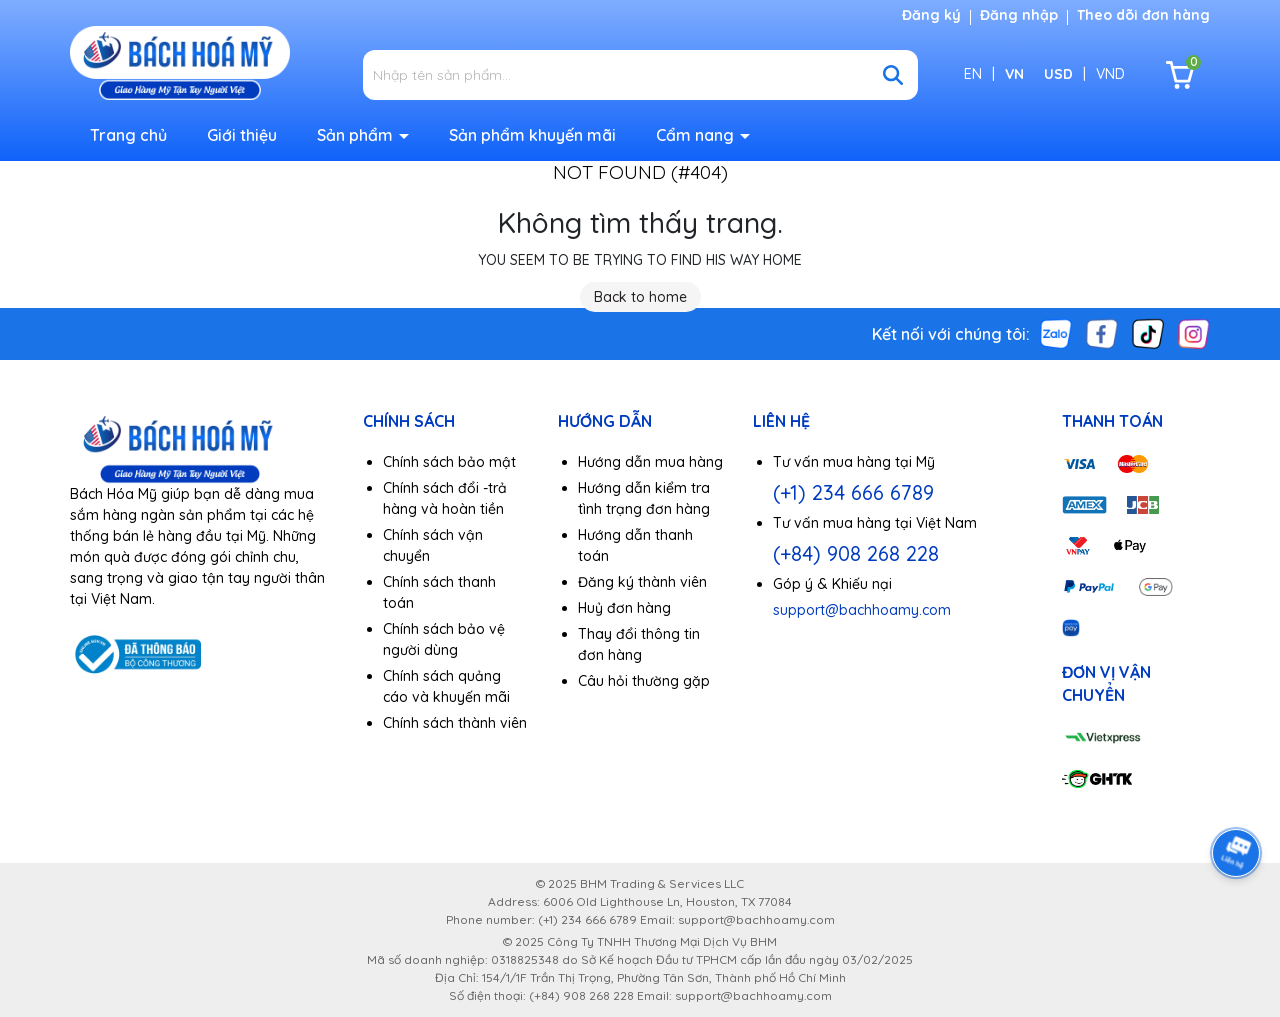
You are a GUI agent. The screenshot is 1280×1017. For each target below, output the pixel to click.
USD (1058, 74)
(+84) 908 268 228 (856, 553)
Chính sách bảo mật (449, 462)
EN (973, 74)
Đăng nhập (1019, 15)
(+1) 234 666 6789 (853, 492)
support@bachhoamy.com (862, 610)
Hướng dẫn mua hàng (650, 462)
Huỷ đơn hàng (624, 608)
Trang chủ (128, 135)
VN (1014, 74)
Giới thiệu (242, 135)
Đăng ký (931, 15)
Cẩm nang (697, 135)
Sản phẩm (357, 135)
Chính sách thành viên (455, 723)
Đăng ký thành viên (642, 582)
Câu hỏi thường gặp (644, 681)
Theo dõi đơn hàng (1143, 15)
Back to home (640, 297)
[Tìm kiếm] (893, 75)
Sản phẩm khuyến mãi (532, 135)
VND (1110, 74)
